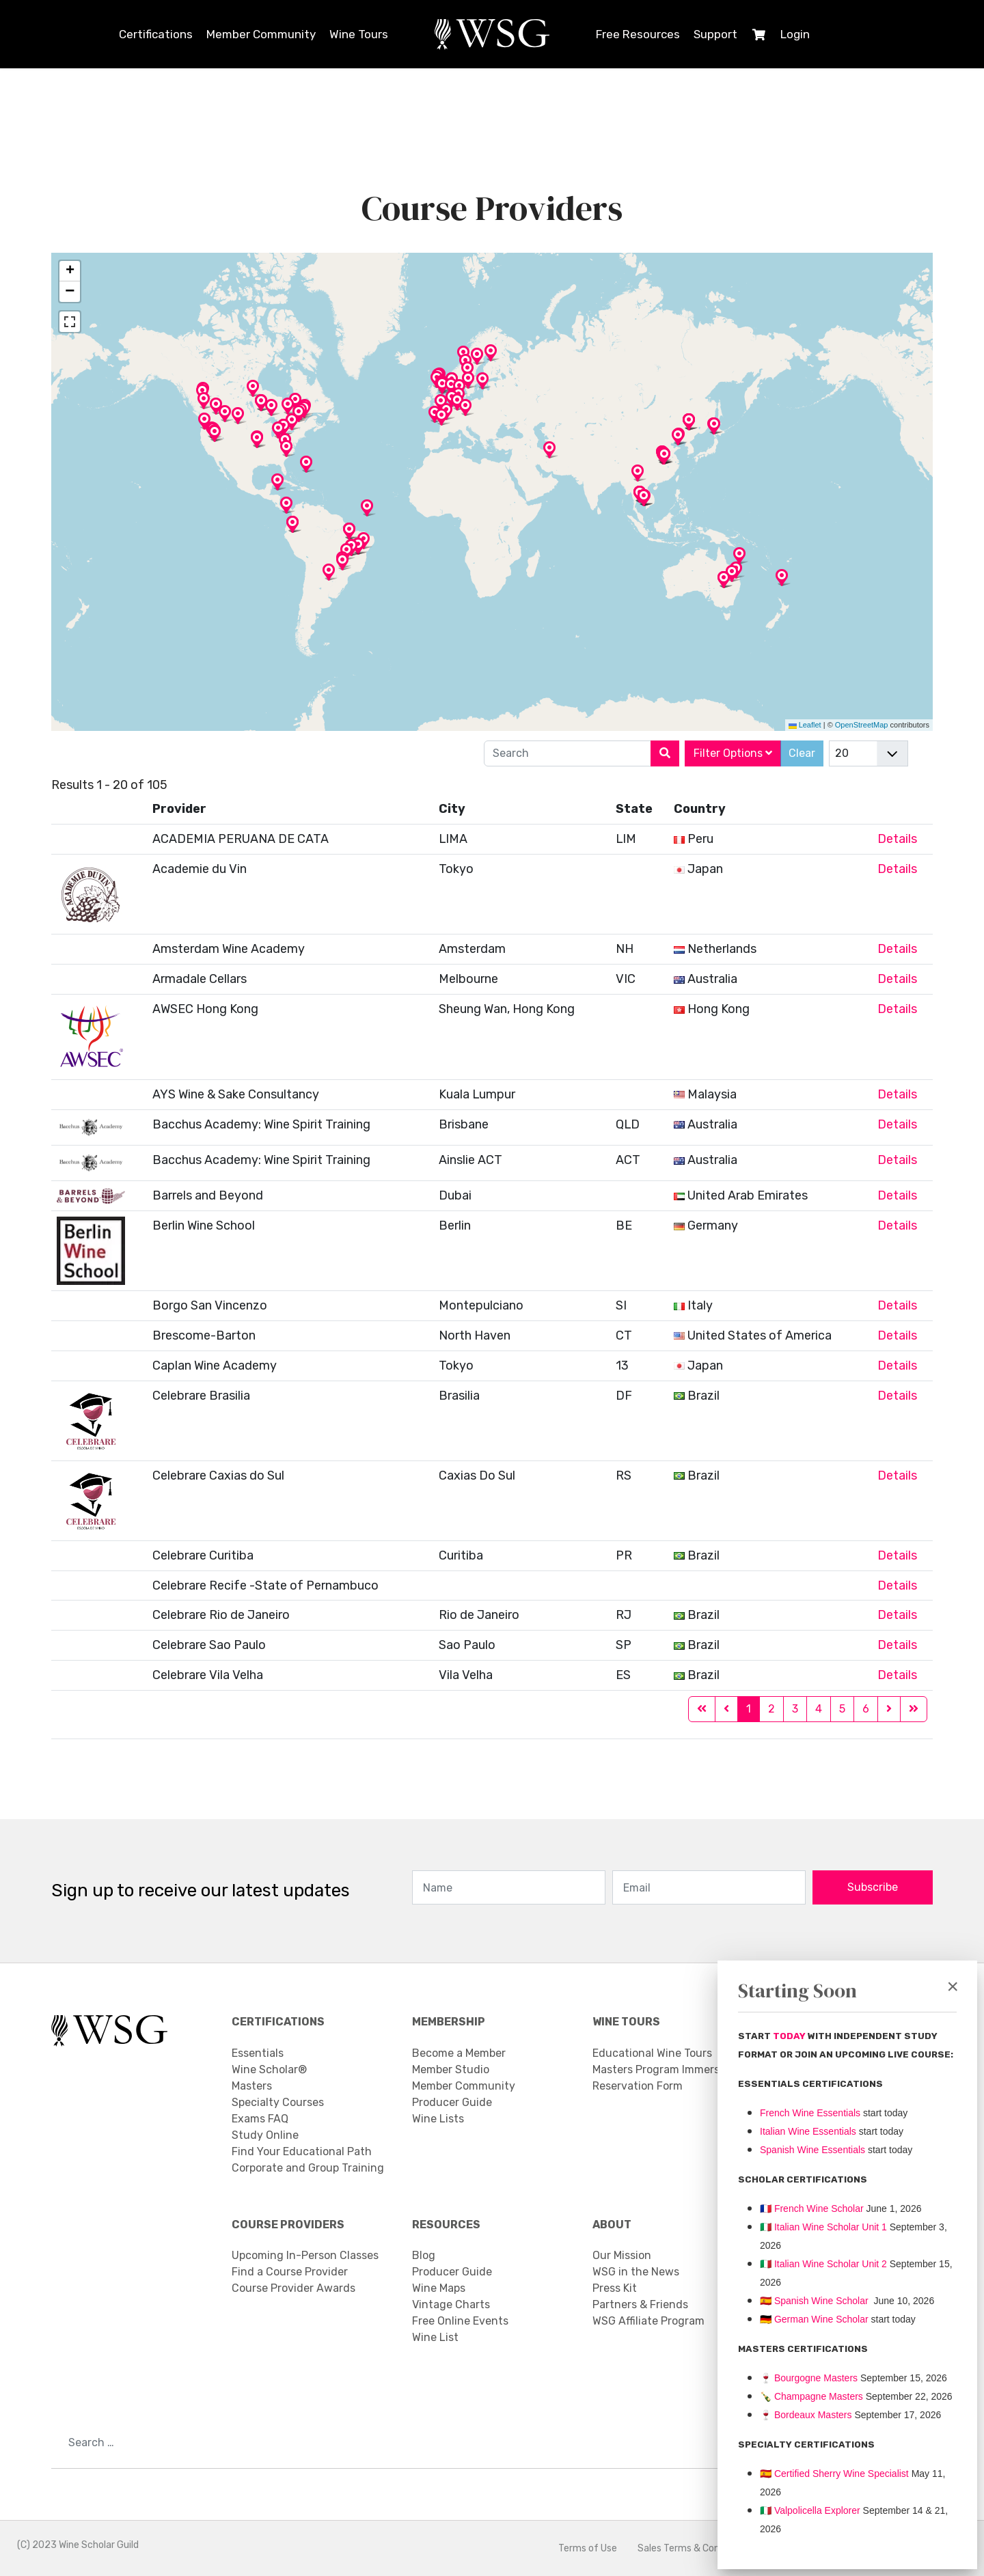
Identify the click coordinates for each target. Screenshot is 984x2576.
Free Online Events (460, 2320)
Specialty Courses (278, 2102)
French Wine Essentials (810, 2112)
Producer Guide (452, 2102)
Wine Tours (358, 34)
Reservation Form (637, 2085)
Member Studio (450, 2069)
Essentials (258, 2053)
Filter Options (733, 753)
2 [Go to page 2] (771, 1709)
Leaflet (805, 725)
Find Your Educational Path (302, 2151)
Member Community (261, 34)
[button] (482, 389)
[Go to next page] (889, 1710)
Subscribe (872, 1887)
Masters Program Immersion (663, 2069)
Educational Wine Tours (652, 2053)
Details (897, 838)
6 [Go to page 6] (865, 1709)
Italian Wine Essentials (808, 2131)
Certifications (156, 34)
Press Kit (614, 2288)
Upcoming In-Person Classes (305, 2255)
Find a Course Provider (290, 2271)
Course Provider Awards (293, 2288)
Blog (423, 2255)
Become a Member (459, 2053)
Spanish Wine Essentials (812, 2149)
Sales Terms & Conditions (694, 2548)
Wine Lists (438, 2118)
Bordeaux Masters (806, 2414)
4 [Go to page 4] (818, 1709)
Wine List (435, 2337)
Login (795, 34)
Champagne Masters (818, 2396)
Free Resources (638, 34)
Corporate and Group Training (308, 2167)
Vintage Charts (451, 2304)
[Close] (952, 1986)
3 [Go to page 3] (795, 1709)
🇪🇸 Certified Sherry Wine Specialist (834, 2473)
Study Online (265, 2135)
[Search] (665, 753)
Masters (252, 2085)
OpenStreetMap (861, 725)
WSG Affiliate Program (648, 2320)
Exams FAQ (260, 2118)
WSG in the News (635, 2271)
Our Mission (621, 2255)
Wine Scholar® (269, 2069)
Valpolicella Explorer (810, 2510)
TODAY (790, 2036)
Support (715, 34)
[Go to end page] (913, 1710)
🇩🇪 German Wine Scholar (814, 2319)
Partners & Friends (640, 2304)
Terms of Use (587, 2548)
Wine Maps (438, 2288)
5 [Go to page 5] (842, 1709)
